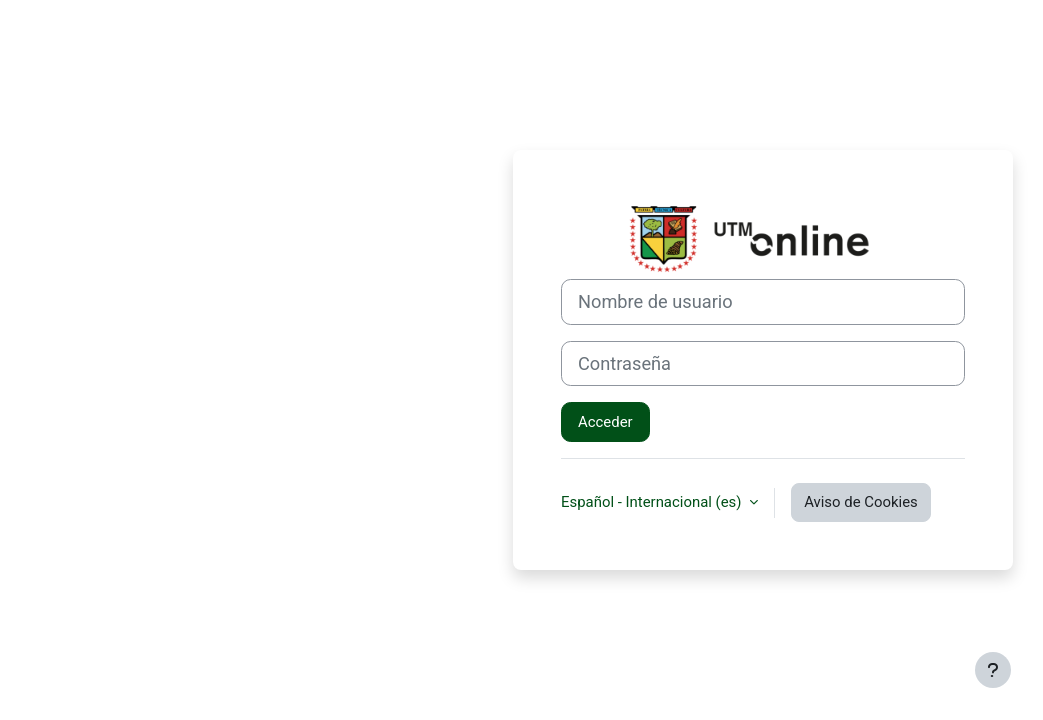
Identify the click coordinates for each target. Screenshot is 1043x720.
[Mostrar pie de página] (993, 670)
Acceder (605, 422)
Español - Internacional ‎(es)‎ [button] (653, 502)
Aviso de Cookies (861, 502)
